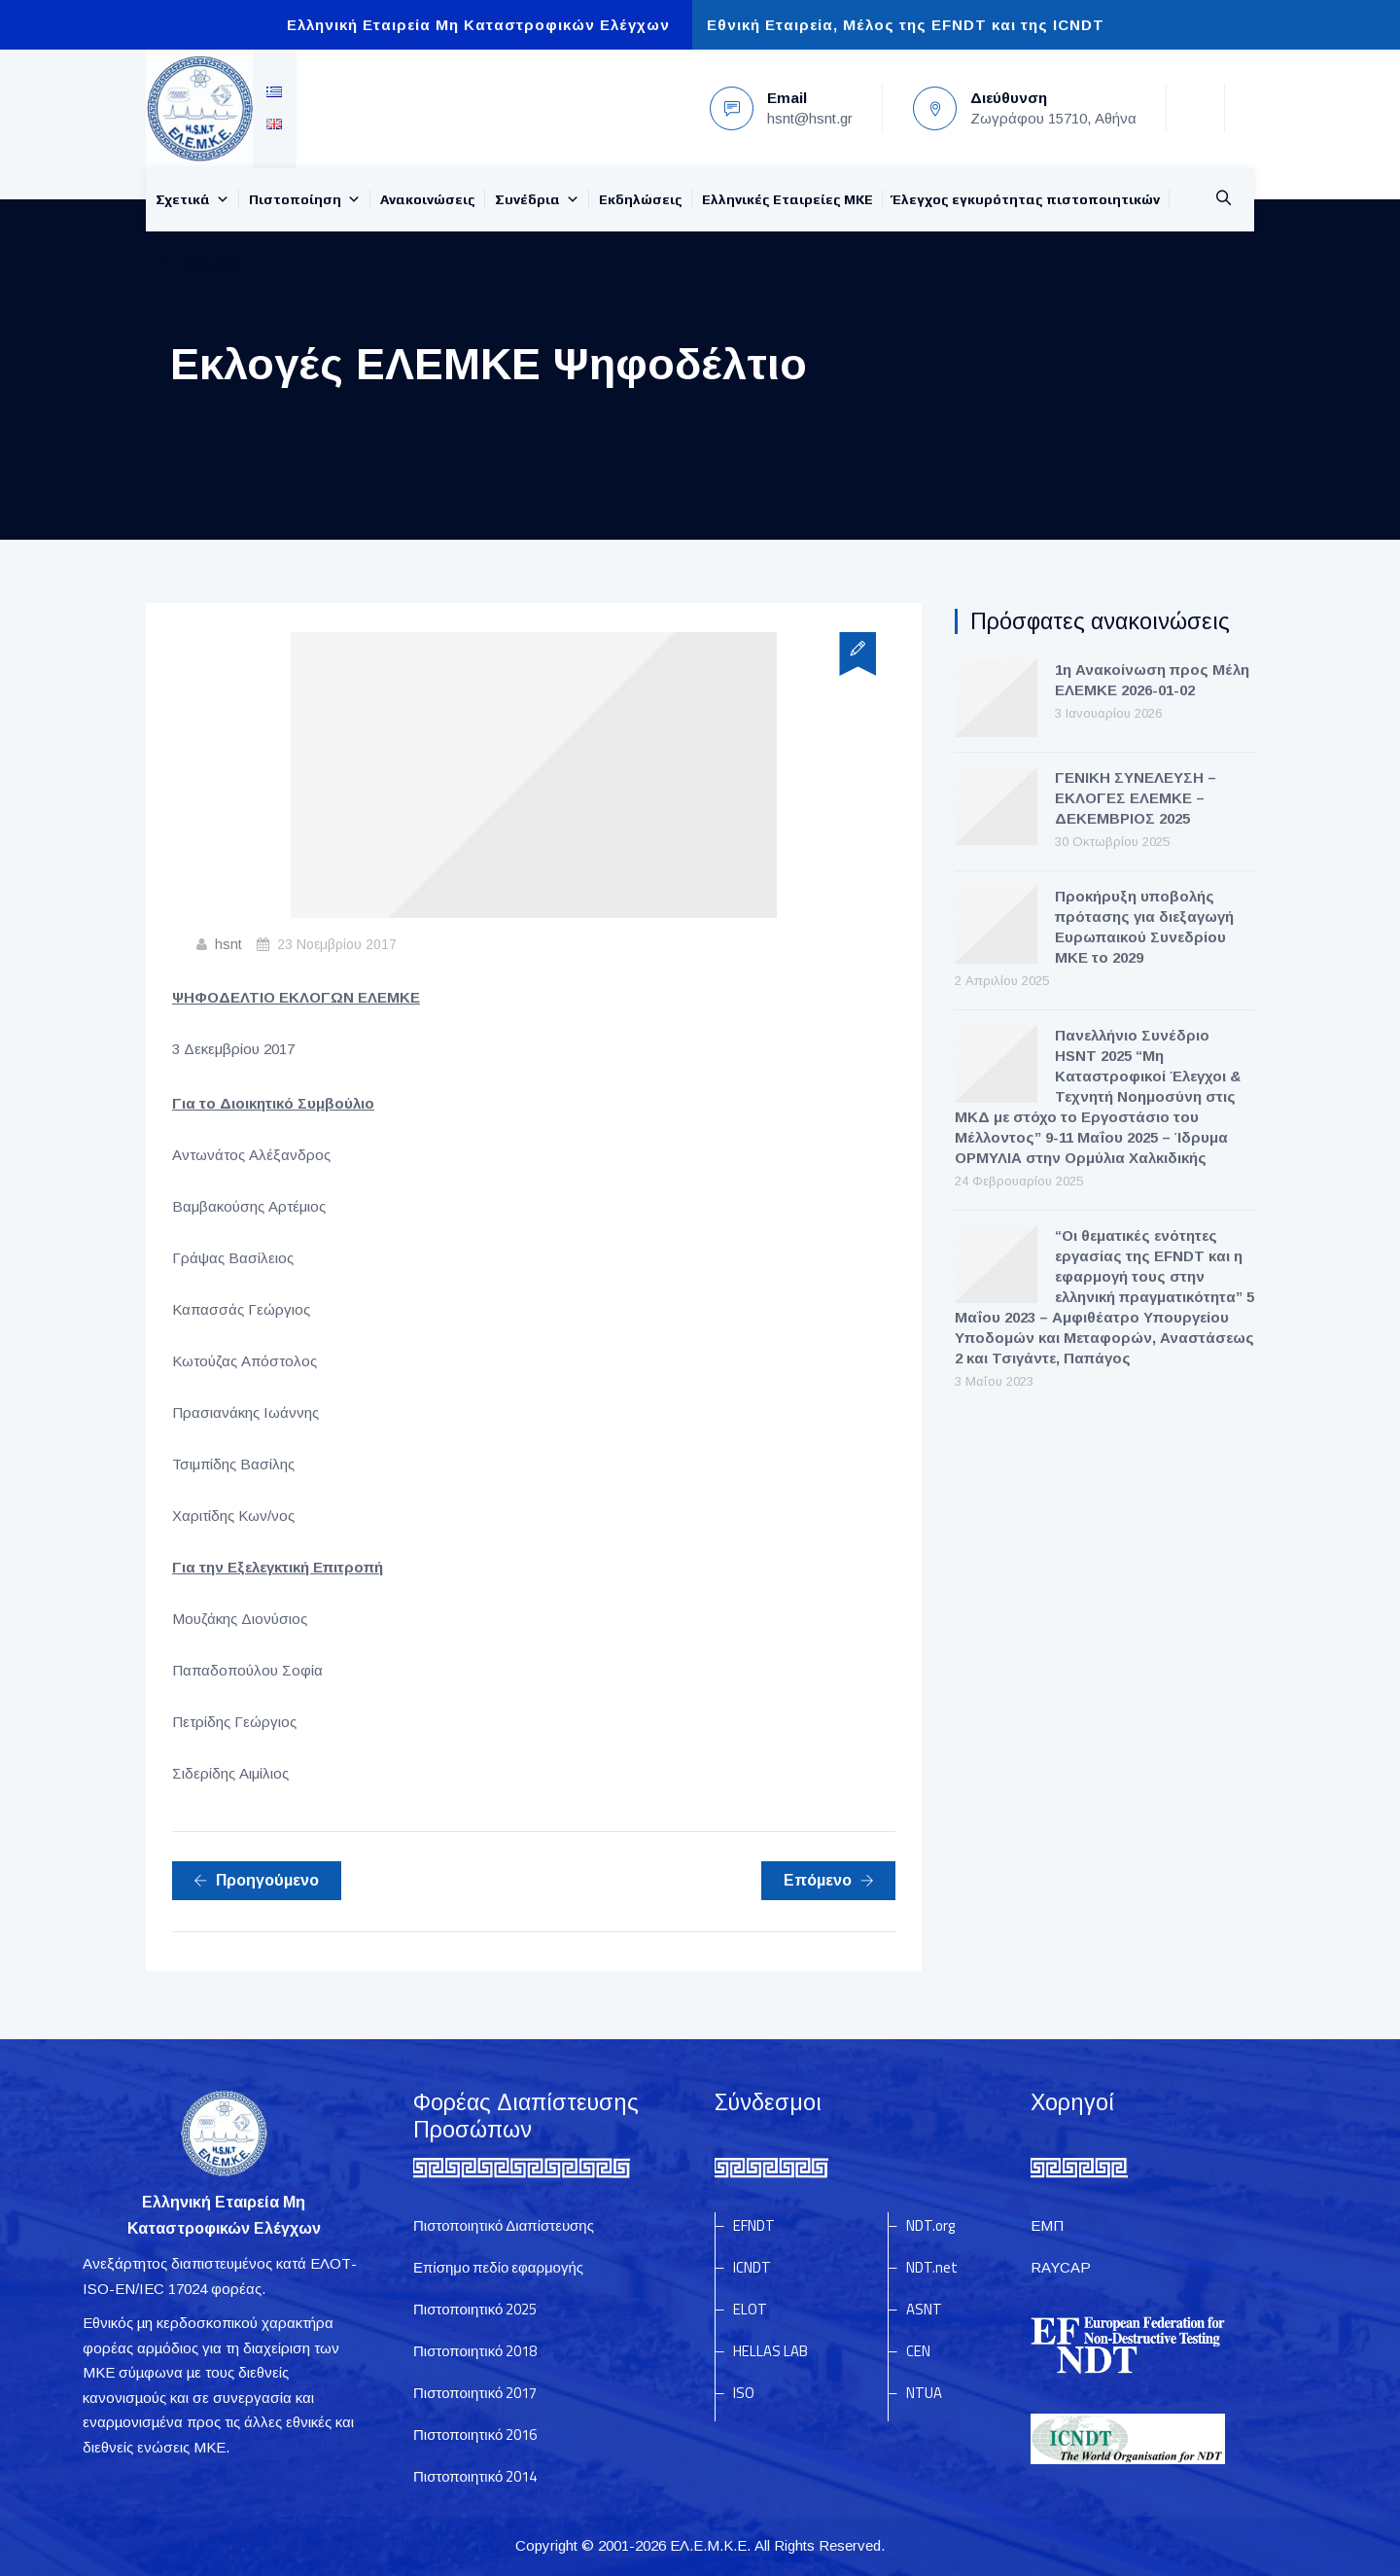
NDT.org (930, 2225)
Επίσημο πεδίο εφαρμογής (498, 2267)
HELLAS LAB (770, 2351)
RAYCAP (1061, 2267)
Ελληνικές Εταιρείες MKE (787, 199)
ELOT (750, 2309)
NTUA (924, 2393)
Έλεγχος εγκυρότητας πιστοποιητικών (1026, 199)
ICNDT (752, 2267)
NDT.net (932, 2267)
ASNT (924, 2309)
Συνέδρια (537, 199)
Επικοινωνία (198, 262)
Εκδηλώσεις (640, 199)
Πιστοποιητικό (475, 2309)
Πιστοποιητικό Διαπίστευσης (503, 2225)
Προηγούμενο (256, 1880)
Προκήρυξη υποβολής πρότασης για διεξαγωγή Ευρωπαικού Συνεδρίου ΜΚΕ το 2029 (1144, 927)
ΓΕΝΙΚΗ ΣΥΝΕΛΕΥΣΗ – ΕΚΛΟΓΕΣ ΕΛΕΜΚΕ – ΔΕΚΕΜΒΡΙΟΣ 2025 (1135, 798)
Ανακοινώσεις (427, 199)
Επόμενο (829, 1880)
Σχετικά (192, 199)
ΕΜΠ (1047, 2225)
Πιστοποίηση (305, 199)
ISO (743, 2393)
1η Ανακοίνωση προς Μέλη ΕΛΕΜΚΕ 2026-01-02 (1152, 679)
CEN (918, 2351)
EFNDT (754, 2225)
